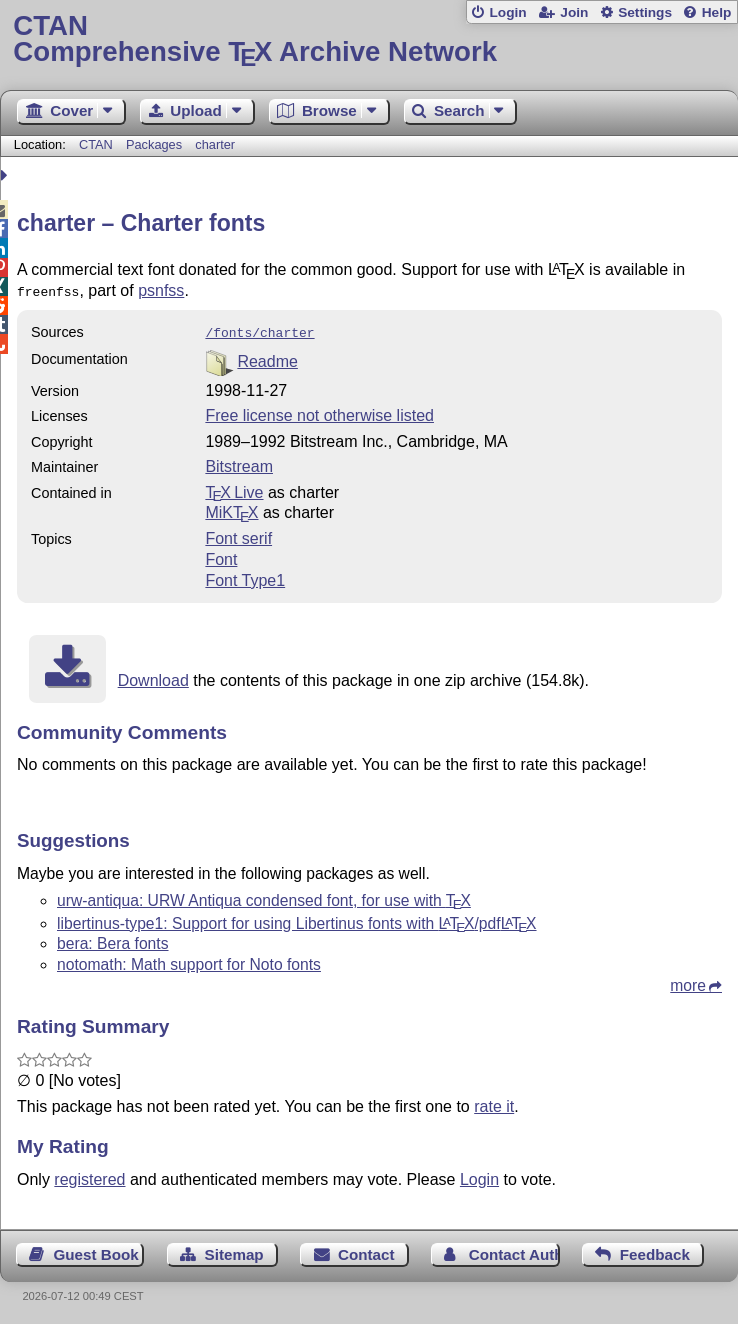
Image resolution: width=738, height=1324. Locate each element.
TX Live (234, 488)
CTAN (96, 144)
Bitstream (239, 462)
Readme (267, 357)
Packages (156, 144)
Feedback (655, 1250)
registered (89, 1175)
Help (717, 12)
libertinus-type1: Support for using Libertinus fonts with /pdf (297, 919)
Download (153, 676)
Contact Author (514, 1250)
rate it (494, 1102)
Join (574, 12)
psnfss (161, 290)
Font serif (238, 534)
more (688, 981)
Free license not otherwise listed (319, 411)
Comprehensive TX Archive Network (368, 39)
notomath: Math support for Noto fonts (189, 960)
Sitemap (234, 1250)
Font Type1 (245, 576)
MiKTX (231, 508)
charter (215, 144)
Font (221, 555)
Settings (645, 12)
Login (507, 12)
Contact (366, 1250)
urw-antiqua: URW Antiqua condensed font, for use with (264, 896)
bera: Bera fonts (113, 939)
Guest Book (96, 1250)
